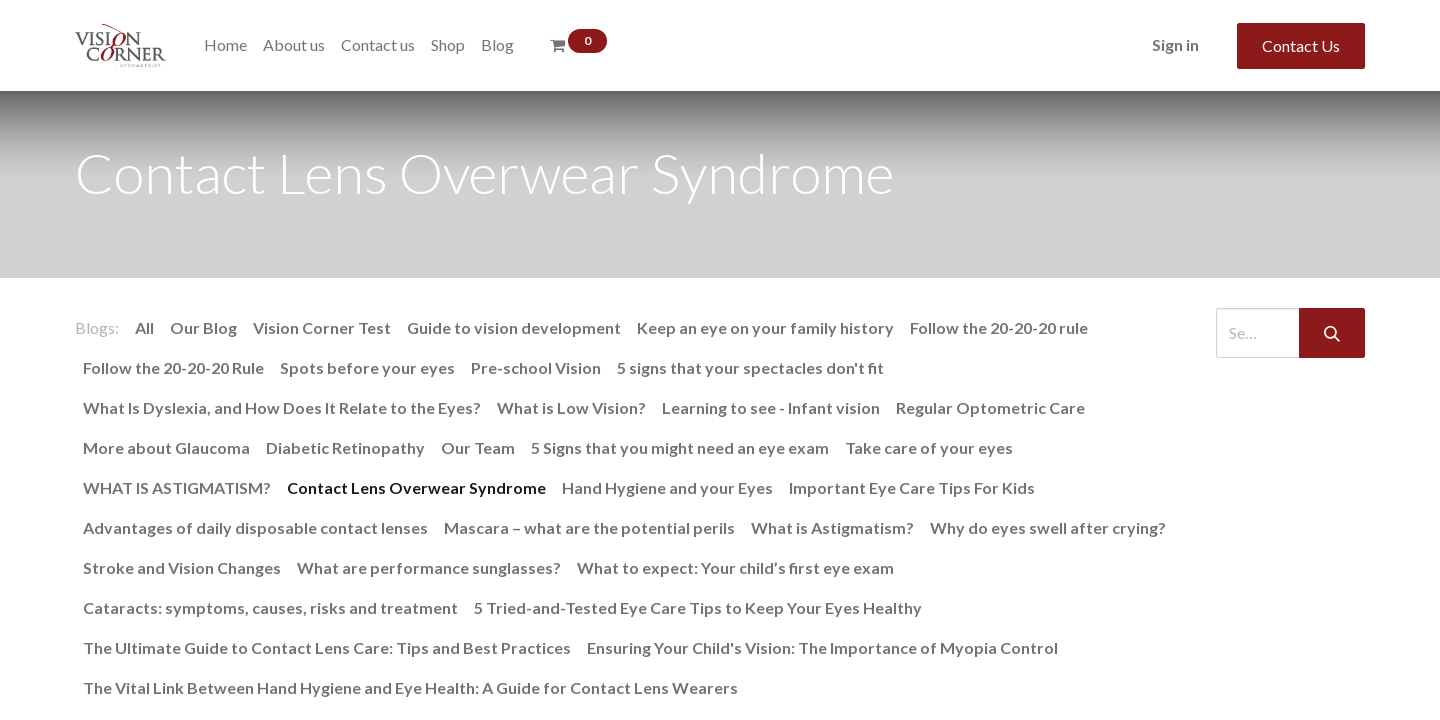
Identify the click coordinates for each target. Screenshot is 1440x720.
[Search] (1332, 333)
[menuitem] (225, 45)
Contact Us (1301, 45)
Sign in (1175, 44)
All (144, 327)
